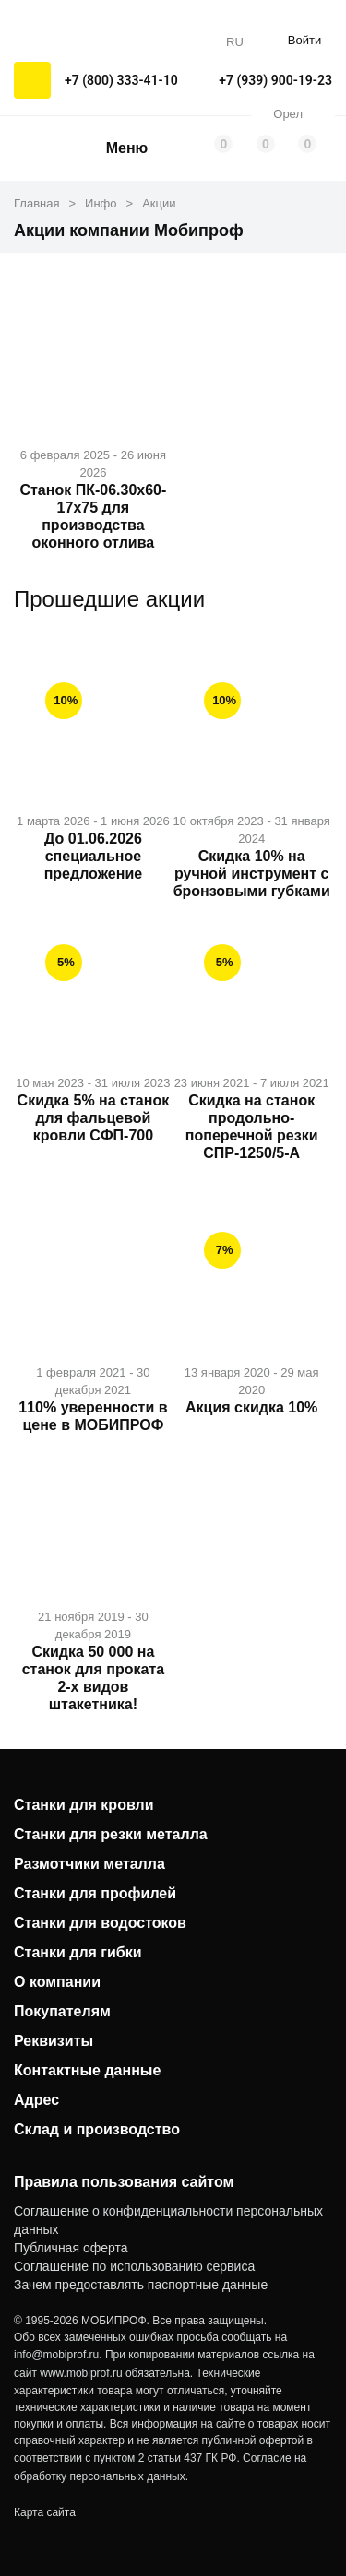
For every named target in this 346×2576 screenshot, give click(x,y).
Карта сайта (45, 2512)
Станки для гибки (78, 1952)
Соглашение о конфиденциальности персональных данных (168, 2220)
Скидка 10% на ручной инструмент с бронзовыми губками (251, 873)
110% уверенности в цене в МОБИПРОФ (92, 1416)
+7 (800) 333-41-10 (121, 80)
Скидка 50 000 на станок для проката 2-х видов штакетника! (93, 1678)
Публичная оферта (71, 2247)
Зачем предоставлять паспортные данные (141, 2284)
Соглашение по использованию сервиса (134, 2266)
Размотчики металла (89, 1864)
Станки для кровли (84, 1805)
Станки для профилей (95, 1893)
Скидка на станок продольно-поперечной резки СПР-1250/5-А (251, 1127)
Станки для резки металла (111, 1834)
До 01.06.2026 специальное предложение (93, 856)
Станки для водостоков (100, 1923)
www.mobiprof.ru (81, 2373)
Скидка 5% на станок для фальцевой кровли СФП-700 (94, 1118)
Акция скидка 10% (251, 1407)
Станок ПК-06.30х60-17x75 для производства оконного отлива (92, 516)
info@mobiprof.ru (56, 2354)
